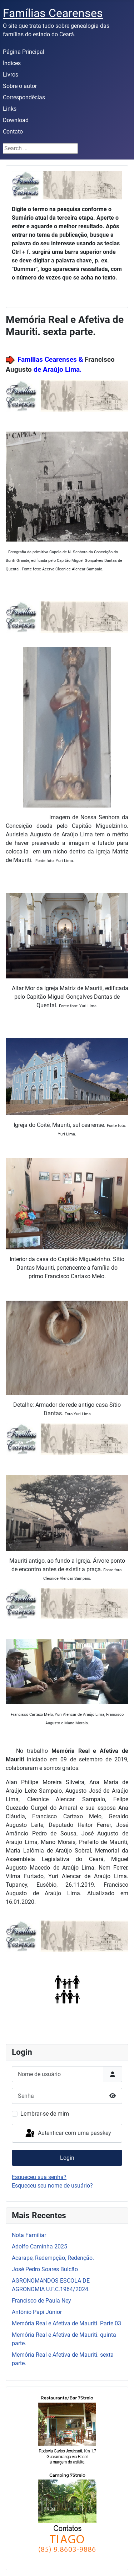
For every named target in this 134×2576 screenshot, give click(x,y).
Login (67, 2157)
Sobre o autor (20, 86)
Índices (12, 63)
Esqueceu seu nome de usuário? (52, 2185)
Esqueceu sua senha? (39, 2177)
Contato (13, 131)
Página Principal (23, 51)
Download (16, 120)
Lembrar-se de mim (44, 2113)
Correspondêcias (24, 97)
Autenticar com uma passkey (67, 2133)
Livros (10, 74)
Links (9, 108)
